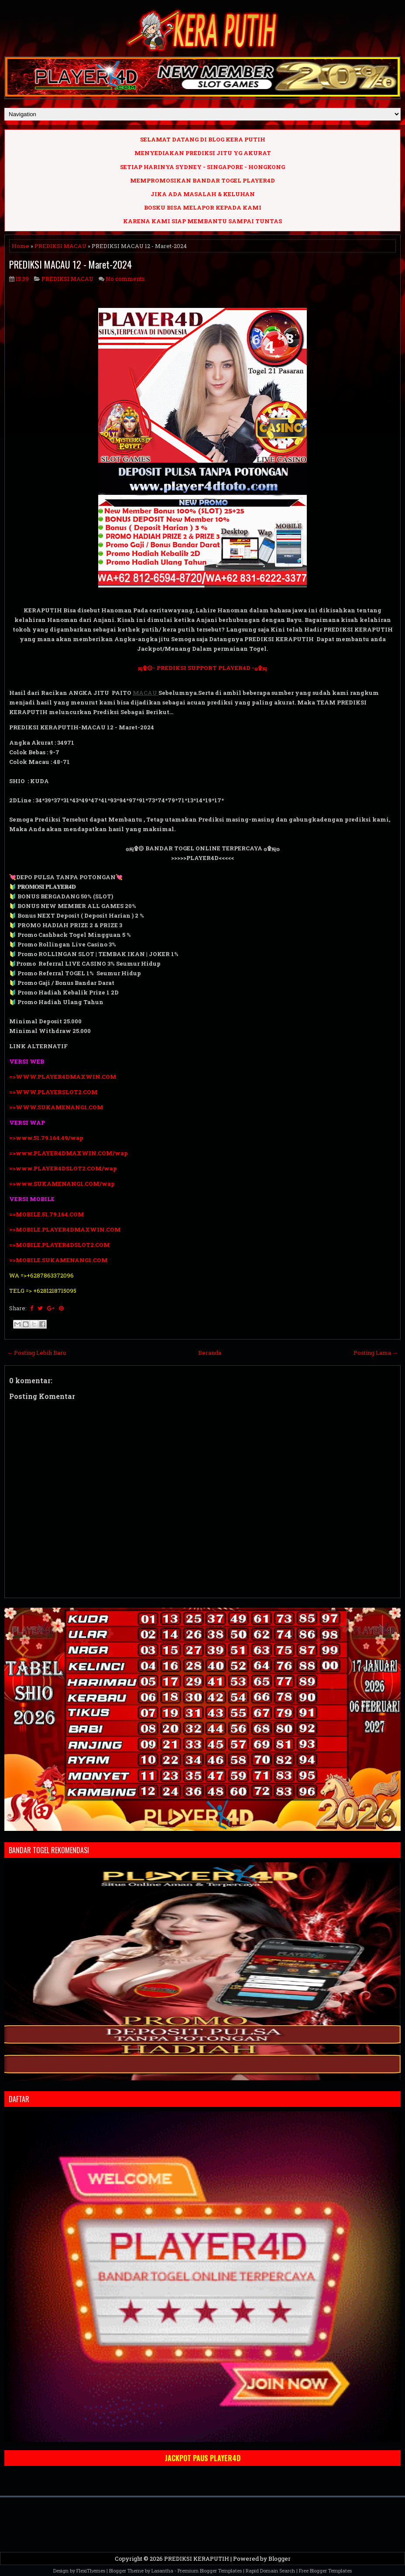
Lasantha (162, 2570)
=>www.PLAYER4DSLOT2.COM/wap (63, 1168)
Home (20, 246)
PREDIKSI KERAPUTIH (196, 2558)
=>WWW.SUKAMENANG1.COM (56, 1107)
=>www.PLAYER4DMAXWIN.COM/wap (68, 1153)
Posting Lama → (376, 1353)
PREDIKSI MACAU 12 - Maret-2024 (70, 264)
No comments (125, 279)
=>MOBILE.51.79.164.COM (46, 1214)
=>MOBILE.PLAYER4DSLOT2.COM (59, 1245)
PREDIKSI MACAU (60, 246)
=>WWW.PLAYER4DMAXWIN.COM (63, 1077)
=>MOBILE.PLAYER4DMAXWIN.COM (65, 1229)
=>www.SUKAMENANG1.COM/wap (62, 1184)
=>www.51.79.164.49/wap (46, 1138)
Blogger (279, 2558)
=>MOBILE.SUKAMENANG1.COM (59, 1260)
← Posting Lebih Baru (36, 1353)
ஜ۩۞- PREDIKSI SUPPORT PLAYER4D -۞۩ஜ (202, 668)
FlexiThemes (90, 2570)
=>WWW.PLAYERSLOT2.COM (53, 1092)
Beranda (209, 1353)
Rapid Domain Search (270, 2570)
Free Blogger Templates (325, 2570)
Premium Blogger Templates (210, 2570)
